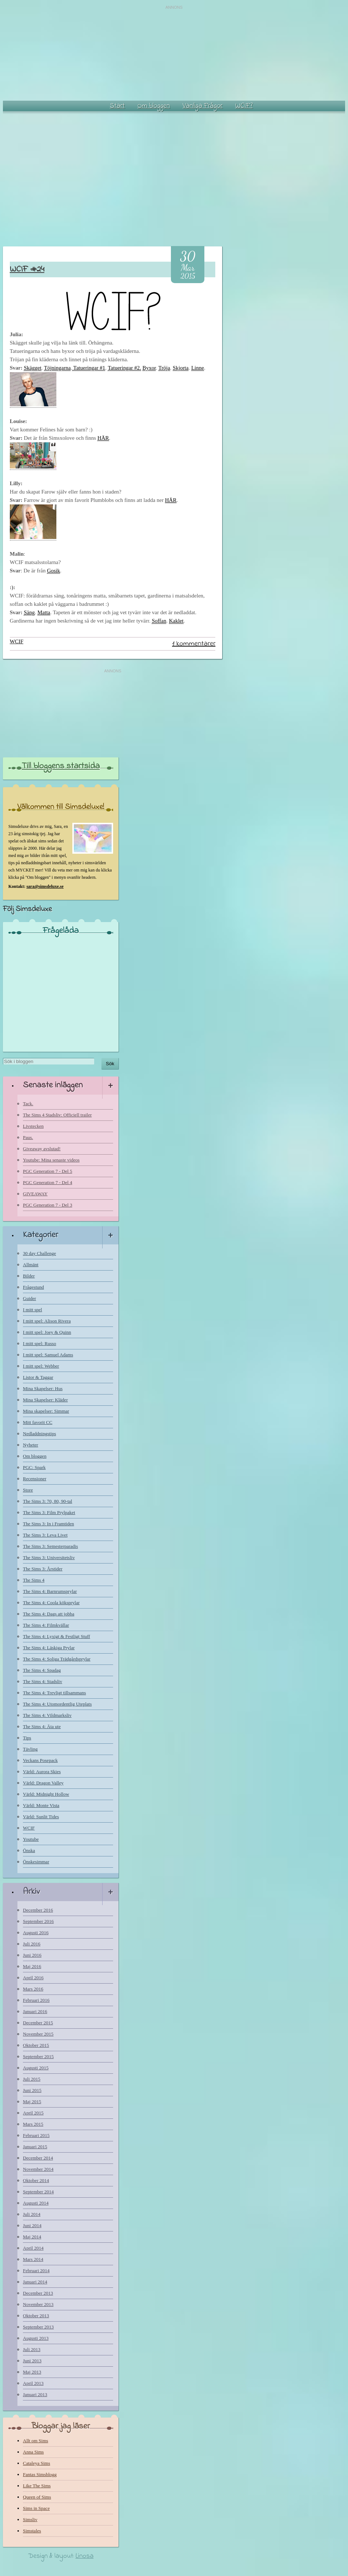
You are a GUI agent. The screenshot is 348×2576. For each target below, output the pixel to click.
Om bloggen (153, 106)
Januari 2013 (35, 2394)
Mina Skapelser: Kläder (45, 1399)
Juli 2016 (31, 1944)
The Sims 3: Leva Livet (45, 1535)
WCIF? (244, 106)
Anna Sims (33, 2452)
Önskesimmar (36, 1861)
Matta (43, 612)
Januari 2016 (35, 2011)
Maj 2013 (32, 2372)
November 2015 (38, 2034)
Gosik (53, 570)
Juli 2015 (31, 2079)
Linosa (85, 2556)
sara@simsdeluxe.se (45, 886)
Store (28, 1490)
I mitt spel (32, 1309)
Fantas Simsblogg (40, 2474)
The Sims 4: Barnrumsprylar (50, 1591)
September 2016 (38, 1921)
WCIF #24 (27, 269)
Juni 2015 (32, 2090)
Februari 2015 (36, 2135)
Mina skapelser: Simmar (46, 1411)
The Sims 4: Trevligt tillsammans (54, 1692)
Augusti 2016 (35, 1932)
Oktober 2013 (36, 2315)
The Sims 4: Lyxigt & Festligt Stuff (56, 1636)
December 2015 (38, 2022)
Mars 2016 (33, 1989)
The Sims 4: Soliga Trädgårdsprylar (57, 1659)
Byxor (149, 368)
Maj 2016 (32, 1966)
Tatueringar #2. (124, 368)
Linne (197, 368)
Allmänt (31, 1264)
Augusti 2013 (35, 2338)
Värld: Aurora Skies (42, 1771)
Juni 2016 (32, 1955)
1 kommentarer (193, 644)
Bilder (29, 1276)
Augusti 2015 (35, 2067)
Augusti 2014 (35, 2203)
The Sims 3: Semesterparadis (50, 1546)
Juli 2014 (31, 2214)
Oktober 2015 (36, 2045)
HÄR (103, 438)
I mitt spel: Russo (39, 1343)
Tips (27, 1737)
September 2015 (38, 2056)
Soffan (159, 621)
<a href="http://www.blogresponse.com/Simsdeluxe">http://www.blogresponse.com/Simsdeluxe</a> (60, 991)
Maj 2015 (32, 2101)
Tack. (28, 1103)
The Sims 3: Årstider (43, 1568)
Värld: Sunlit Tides (41, 1816)
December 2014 (38, 2158)
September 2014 (38, 2191)
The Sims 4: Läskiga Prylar (49, 1647)
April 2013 (33, 2383)
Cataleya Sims (36, 2463)
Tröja (164, 368)
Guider (29, 1298)
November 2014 (38, 2169)
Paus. (28, 1137)
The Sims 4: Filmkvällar (46, 1625)
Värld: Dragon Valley (43, 1783)
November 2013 (38, 2304)
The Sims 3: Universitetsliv (49, 1557)
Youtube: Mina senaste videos (51, 1160)
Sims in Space (36, 2508)
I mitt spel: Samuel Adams (48, 1354)
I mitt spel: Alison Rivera (47, 1321)
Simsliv (30, 2519)
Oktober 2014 (36, 2180)
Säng (29, 612)
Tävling (30, 1749)
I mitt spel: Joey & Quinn (47, 1332)
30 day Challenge (39, 1253)
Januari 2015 (35, 2146)
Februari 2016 (36, 2000)
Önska (29, 1850)
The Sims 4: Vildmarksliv (47, 1715)
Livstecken (33, 1126)
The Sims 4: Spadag (42, 1670)
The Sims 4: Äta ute (42, 1726)
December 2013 (38, 2293)
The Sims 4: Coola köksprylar (51, 1602)
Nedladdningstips (39, 1433)
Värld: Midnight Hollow (46, 1794)
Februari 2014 (36, 2270)
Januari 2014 (35, 2282)
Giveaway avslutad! (42, 1148)
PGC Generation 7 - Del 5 (47, 1171)
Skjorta (180, 368)
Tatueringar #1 (88, 368)
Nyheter (30, 1445)
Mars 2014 (33, 2259)
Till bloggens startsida (61, 766)
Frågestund (33, 1287)
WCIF (17, 641)
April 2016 (33, 1977)
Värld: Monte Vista (41, 1805)
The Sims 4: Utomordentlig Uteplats (57, 1704)
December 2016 (38, 1910)
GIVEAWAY (35, 1193)
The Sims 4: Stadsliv (42, 1681)
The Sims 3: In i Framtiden (48, 1523)
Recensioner (34, 1478)
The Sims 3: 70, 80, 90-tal (47, 1501)
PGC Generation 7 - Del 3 (47, 1205)
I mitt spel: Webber (41, 1366)
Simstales (32, 2530)
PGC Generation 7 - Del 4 (47, 1182)
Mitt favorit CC (37, 1422)
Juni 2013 (32, 2360)
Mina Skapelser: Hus (43, 1388)
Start (117, 106)
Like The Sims (37, 2485)
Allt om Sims (35, 2440)
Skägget (32, 368)
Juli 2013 (31, 2349)
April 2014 (33, 2248)
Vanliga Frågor (203, 106)
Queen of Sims (37, 2497)
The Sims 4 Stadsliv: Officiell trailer (57, 1115)
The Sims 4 (33, 1580)
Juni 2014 (32, 2225)
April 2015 (33, 2113)
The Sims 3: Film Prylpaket (49, 1512)
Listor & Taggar (38, 1377)
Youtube (31, 1839)
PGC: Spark (34, 1467)
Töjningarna (57, 368)
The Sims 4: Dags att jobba (48, 1614)
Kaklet (176, 621)
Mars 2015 (33, 2124)
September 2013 (38, 2327)
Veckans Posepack (40, 1760)
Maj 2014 (32, 2236)
